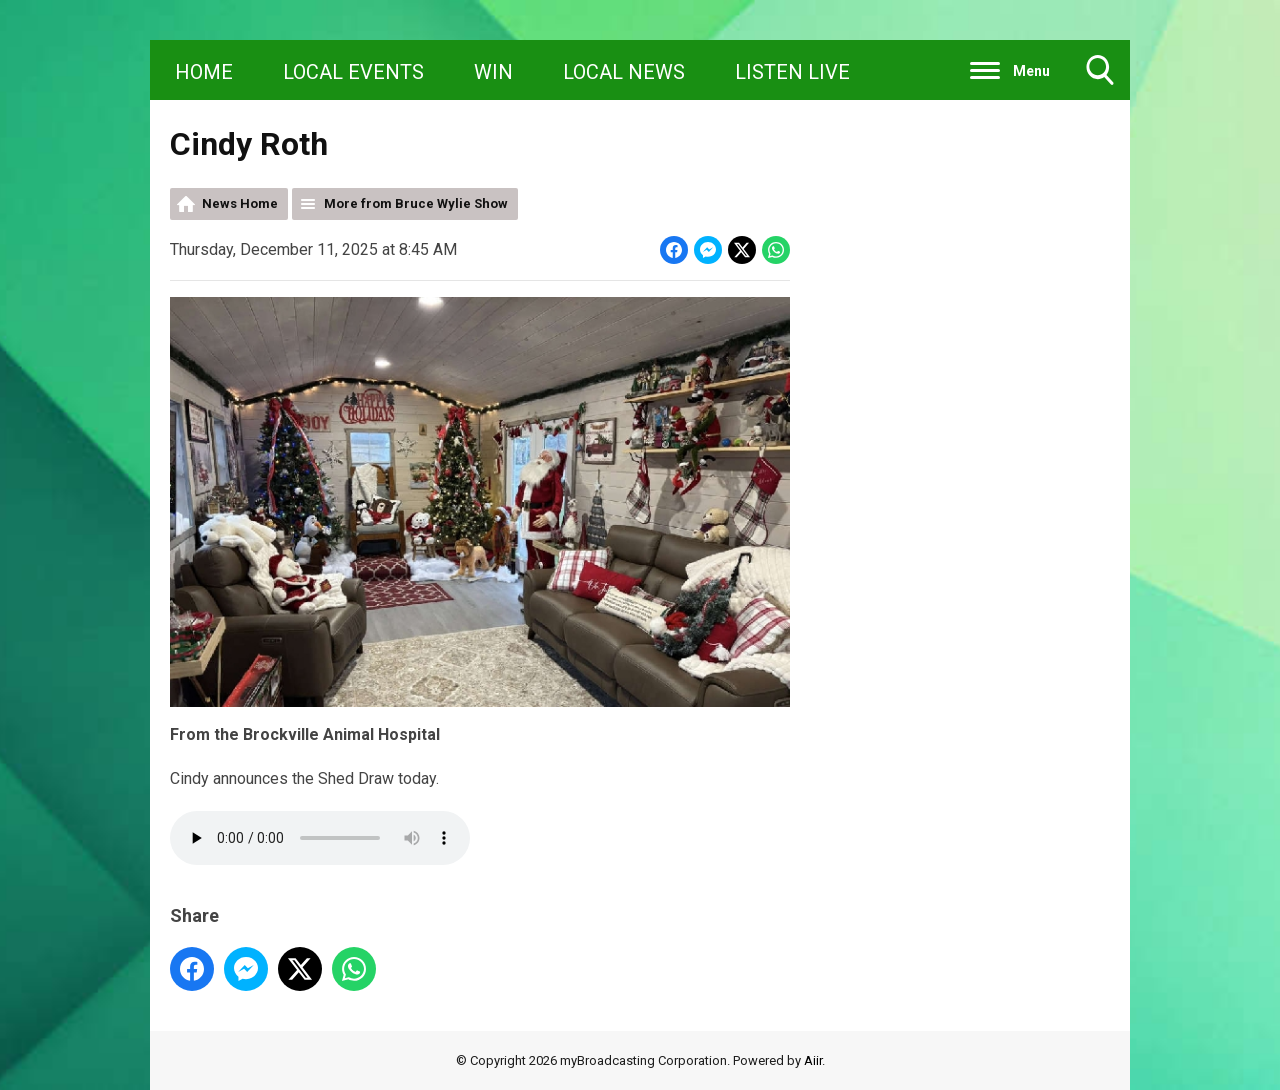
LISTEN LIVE (792, 72)
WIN (493, 72)
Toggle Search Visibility (1100, 77)
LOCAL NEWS (624, 72)
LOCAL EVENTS (353, 72)
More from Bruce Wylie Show (416, 203)
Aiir (813, 1060)
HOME (204, 72)
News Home (240, 203)
